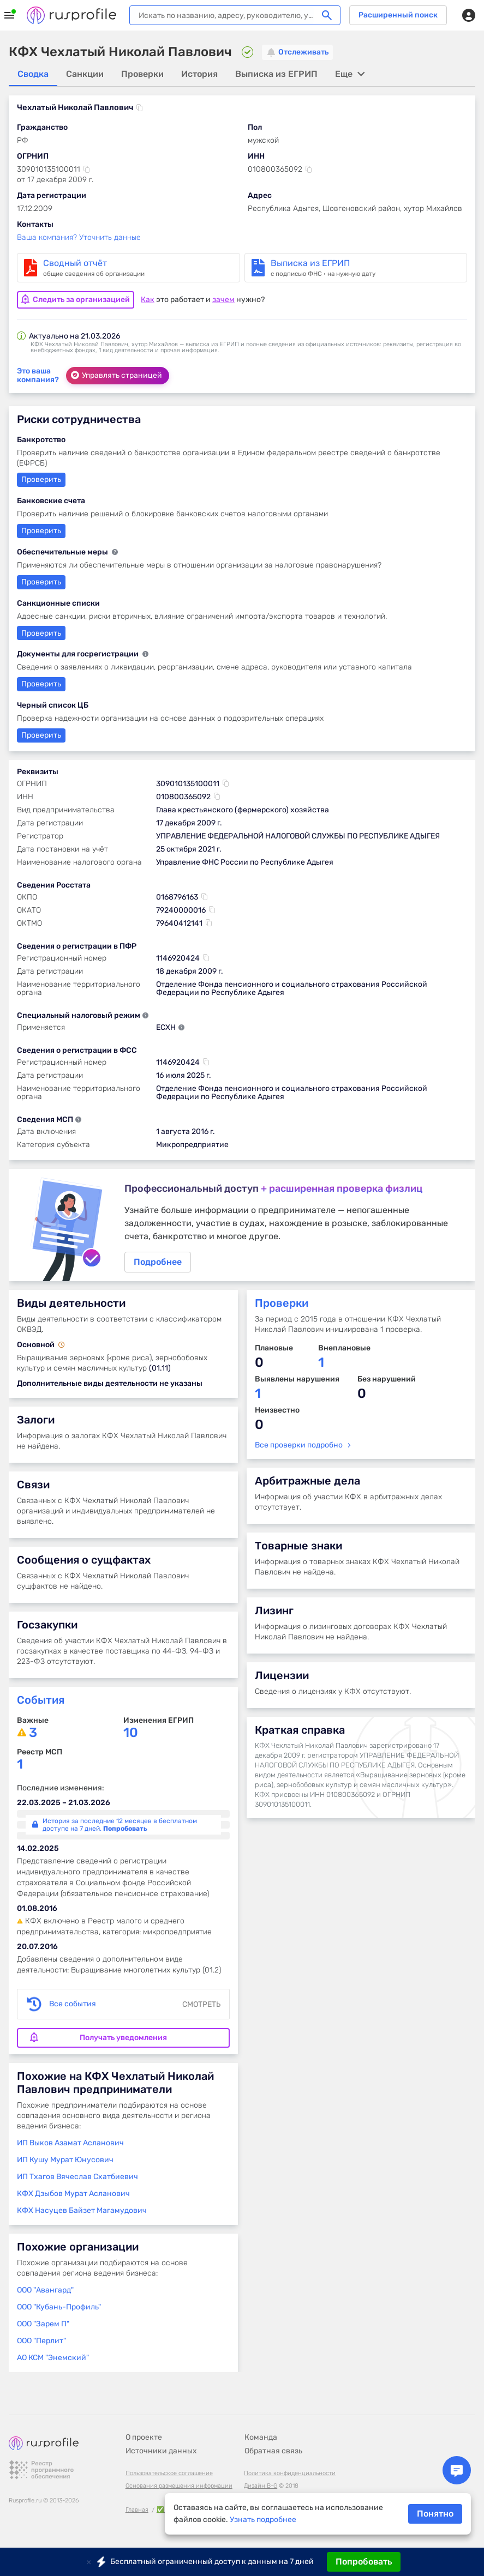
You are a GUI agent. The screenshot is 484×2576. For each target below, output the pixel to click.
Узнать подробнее (263, 2519)
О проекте (144, 2437)
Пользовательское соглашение (169, 2473)
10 (130, 1736)
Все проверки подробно (299, 1448)
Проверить (41, 632)
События (40, 1703)
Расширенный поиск (398, 15)
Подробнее (242, 1226)
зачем (223, 298)
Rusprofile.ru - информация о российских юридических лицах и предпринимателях (71, 15)
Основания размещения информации (179, 2485)
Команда (260, 2437)
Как (147, 298)
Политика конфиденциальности (290, 2473)
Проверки (281, 1306)
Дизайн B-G (260, 2485)
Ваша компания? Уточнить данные (79, 238)
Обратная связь (273, 2451)
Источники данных (161, 2451)
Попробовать (364, 2561)
